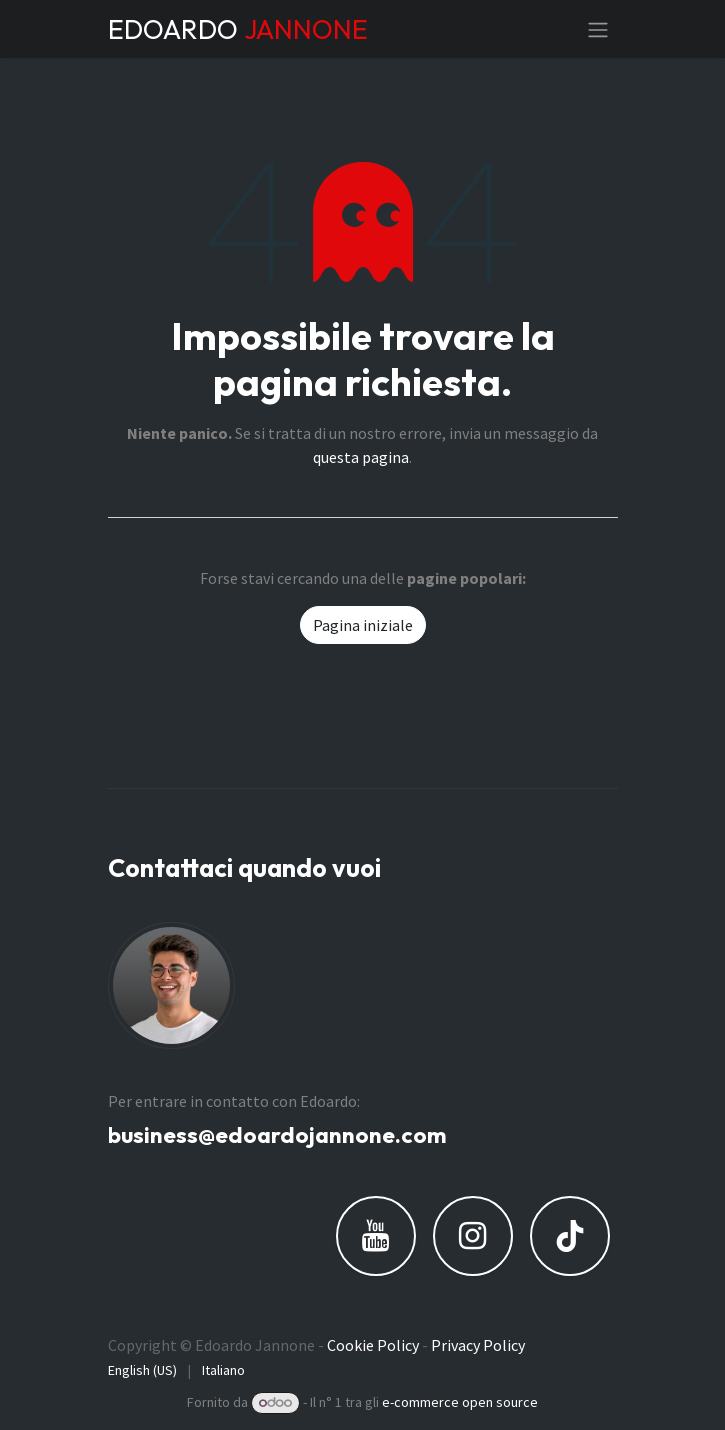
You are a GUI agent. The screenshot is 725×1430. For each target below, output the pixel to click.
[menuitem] (142, 1370)
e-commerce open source (460, 1402)
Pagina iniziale (363, 625)
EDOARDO (238, 29)
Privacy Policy (478, 1345)
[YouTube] (376, 1236)
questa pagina (361, 457)
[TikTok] (570, 1236)
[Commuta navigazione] (598, 29)
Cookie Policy (373, 1345)
